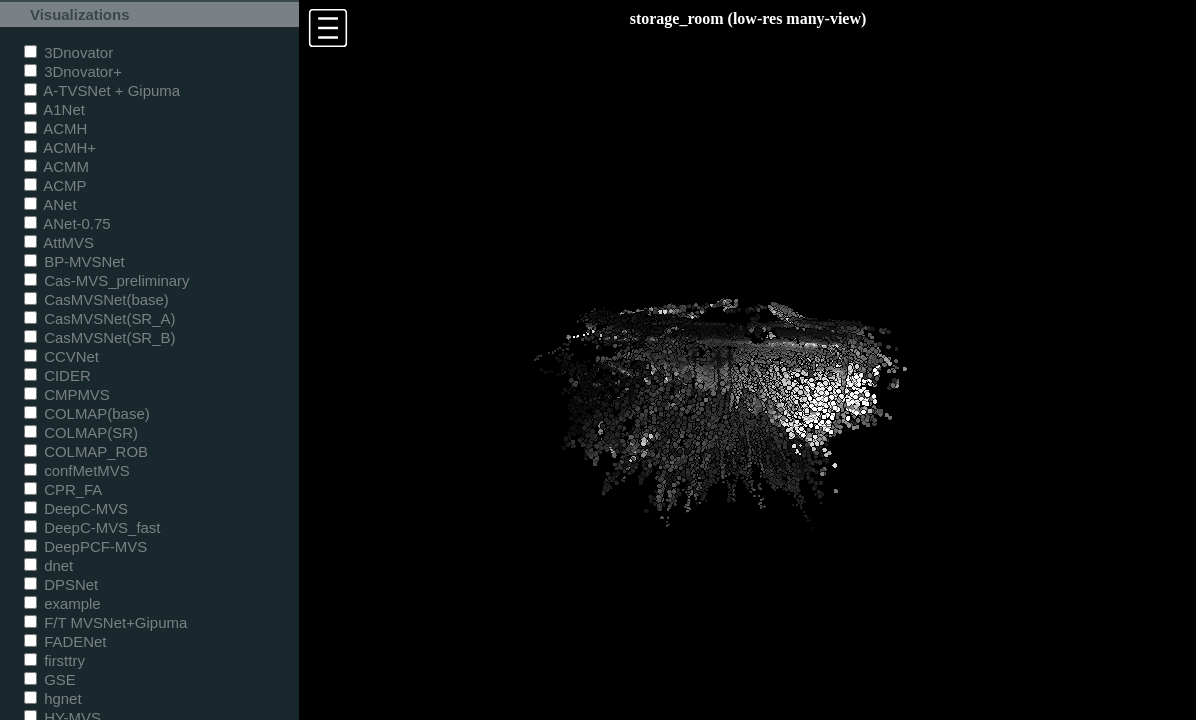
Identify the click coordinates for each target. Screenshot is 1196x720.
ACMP (55, 185)
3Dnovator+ (73, 71)
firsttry (54, 660)
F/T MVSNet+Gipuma (105, 622)
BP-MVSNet (74, 261)
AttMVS (59, 242)
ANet (50, 204)
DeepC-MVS (76, 508)
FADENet (65, 641)
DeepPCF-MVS (85, 546)
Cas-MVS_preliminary (107, 280)
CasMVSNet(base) (96, 299)
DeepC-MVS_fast (92, 527)
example (62, 603)
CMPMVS (67, 394)
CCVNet (61, 356)
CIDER (57, 375)
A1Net (54, 109)
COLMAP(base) (87, 413)
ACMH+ (60, 147)
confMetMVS (77, 470)
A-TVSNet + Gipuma (102, 90)
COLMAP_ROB (86, 451)
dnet (48, 565)
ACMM (56, 166)
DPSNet (61, 584)
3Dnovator (68, 52)
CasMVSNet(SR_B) (99, 337)
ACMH (55, 128)
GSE (50, 679)
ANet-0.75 (67, 223)
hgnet (53, 698)
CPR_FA (63, 489)
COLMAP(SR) (81, 432)
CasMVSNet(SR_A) (99, 318)
